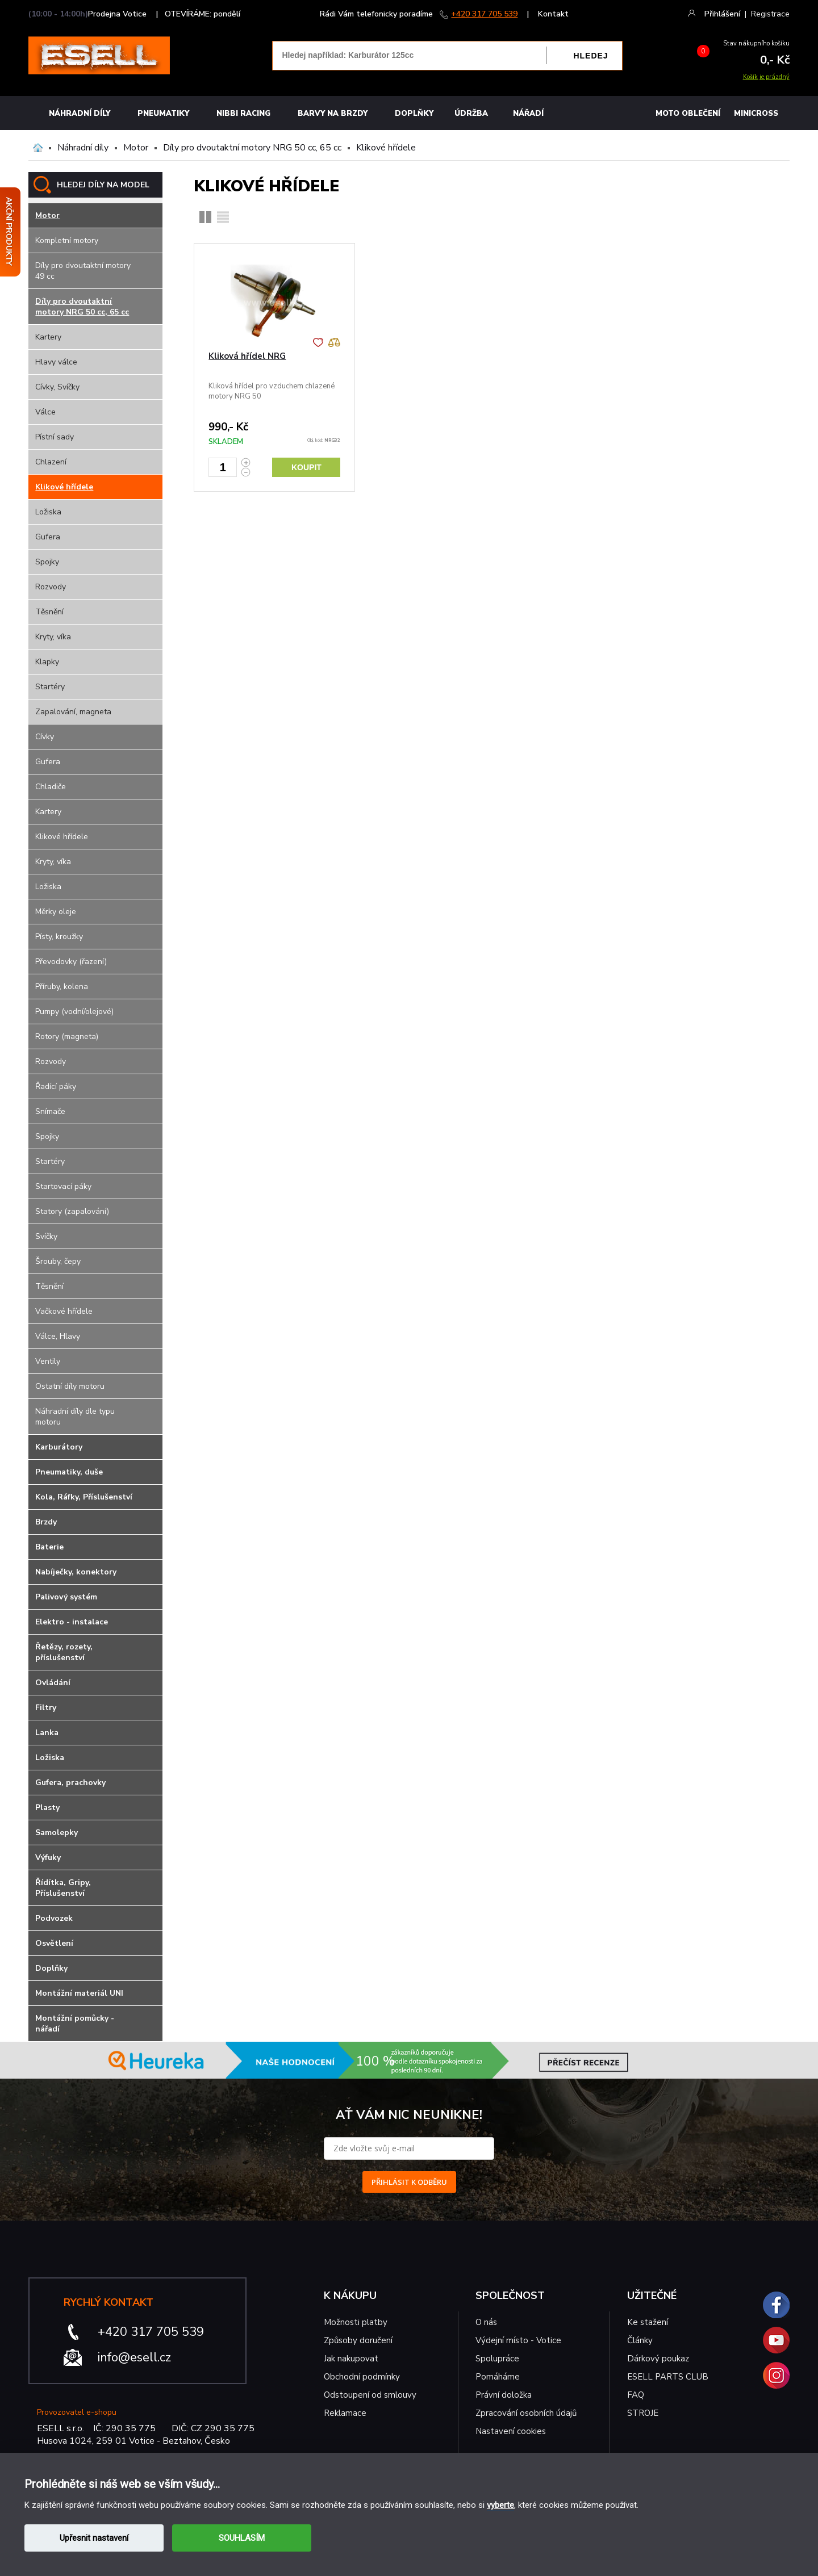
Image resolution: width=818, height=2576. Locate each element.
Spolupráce (497, 2358)
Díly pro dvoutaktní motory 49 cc (83, 271)
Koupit (306, 467)
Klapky (47, 661)
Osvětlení (54, 1943)
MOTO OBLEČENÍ (688, 113)
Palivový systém (66, 1596)
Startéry (50, 686)
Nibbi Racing (243, 113)
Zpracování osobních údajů (526, 2413)
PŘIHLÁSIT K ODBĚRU (409, 2182)
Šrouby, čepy (58, 1261)
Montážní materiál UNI (79, 1993)
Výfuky (48, 1857)
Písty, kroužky (59, 936)
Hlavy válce (56, 362)
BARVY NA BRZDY (333, 113)
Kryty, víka (53, 636)
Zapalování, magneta (73, 711)
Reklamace (345, 2413)
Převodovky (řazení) (71, 961)
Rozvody (50, 586)
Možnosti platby (355, 2322)
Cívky (44, 736)
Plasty (47, 1807)
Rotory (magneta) (66, 1036)
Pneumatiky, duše (69, 1472)
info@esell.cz (134, 2357)
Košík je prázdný (766, 77)
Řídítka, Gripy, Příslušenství (63, 1888)
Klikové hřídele (386, 147)
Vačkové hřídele (64, 1311)
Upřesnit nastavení (94, 2538)
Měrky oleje (55, 911)
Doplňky (414, 113)
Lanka (47, 1732)
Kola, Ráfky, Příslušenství (83, 1497)
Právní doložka (503, 2395)
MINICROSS (756, 113)
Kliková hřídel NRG (247, 356)
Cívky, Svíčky (57, 387)
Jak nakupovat (351, 2358)
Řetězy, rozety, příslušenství (64, 1652)
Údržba (471, 113)
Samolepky (56, 1832)
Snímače (50, 1111)
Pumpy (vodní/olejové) (74, 1011)
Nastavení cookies (510, 2431)
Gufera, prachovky (70, 1782)
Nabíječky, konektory (75, 1571)
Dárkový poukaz (658, 2358)
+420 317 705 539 (484, 14)
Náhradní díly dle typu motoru (75, 1416)
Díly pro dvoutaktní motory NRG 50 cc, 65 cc (252, 147)
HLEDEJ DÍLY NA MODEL (103, 184)
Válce (45, 412)
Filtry (45, 1707)
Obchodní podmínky (362, 2376)
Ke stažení (647, 2322)
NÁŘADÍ (528, 113)
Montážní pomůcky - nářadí (74, 2023)
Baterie (49, 1547)
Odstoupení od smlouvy (370, 2395)
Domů (38, 147)
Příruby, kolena (61, 986)
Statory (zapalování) (72, 1211)
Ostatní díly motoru (70, 1386)
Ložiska (48, 511)
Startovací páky (63, 1186)
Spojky (47, 561)
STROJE (642, 2413)
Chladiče (50, 786)
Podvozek (54, 1918)
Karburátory (58, 1447)
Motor (135, 147)
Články (640, 2340)
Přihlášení (722, 14)
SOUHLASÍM (242, 2538)
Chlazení (50, 461)
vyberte (500, 2505)
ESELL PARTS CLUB (667, 2376)
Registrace (770, 14)
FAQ (635, 2395)
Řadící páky (55, 1086)
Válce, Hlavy (57, 1336)
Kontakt (553, 14)
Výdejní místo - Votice (518, 2340)
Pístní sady (54, 437)
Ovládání (52, 1682)
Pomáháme (497, 2376)
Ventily (47, 1361)
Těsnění (49, 611)
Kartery (48, 337)
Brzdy (46, 1522)
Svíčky (46, 1236)
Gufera (47, 536)
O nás (486, 2322)
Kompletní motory (66, 240)
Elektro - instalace (71, 1621)
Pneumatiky (163, 113)
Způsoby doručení (358, 2340)
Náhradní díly (79, 113)
